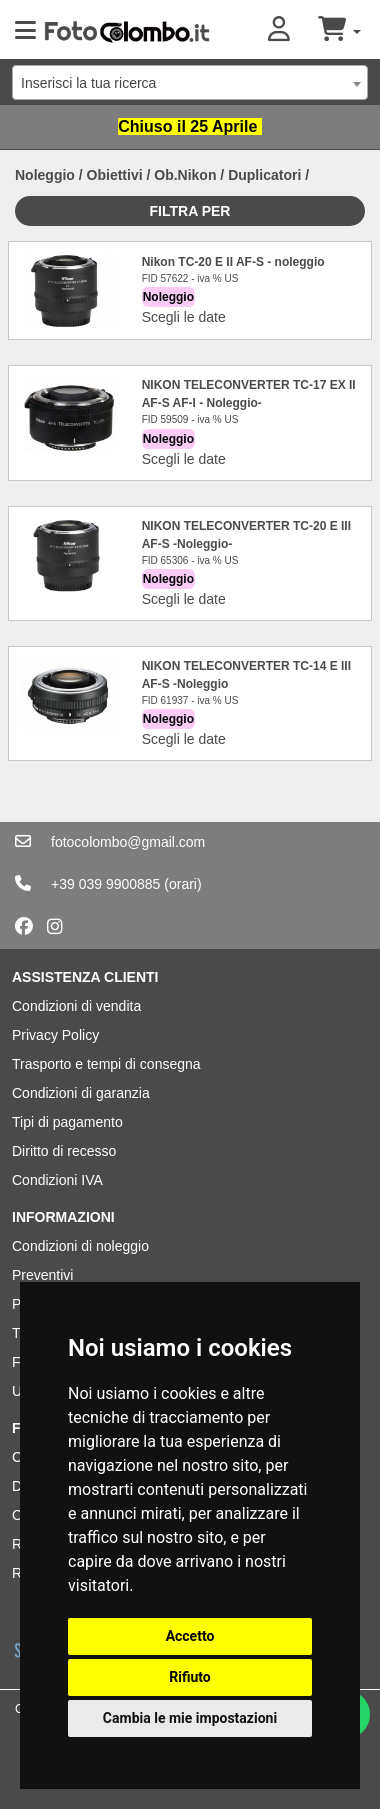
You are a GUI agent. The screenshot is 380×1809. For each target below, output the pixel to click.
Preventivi (42, 1275)
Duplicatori (264, 175)
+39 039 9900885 (105, 884)
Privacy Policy (55, 1035)
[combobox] (190, 82)
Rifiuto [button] (190, 1677)
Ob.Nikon (185, 175)
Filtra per (190, 211)
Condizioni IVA (57, 1180)
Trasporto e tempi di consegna (106, 1064)
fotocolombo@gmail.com (128, 842)
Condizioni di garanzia (81, 1093)
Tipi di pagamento (67, 1122)
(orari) (182, 884)
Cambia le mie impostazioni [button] (190, 1718)
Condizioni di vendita (76, 1006)
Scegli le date (184, 317)
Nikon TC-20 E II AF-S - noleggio (233, 262)
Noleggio (45, 175)
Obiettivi (115, 175)
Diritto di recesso (64, 1151)
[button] (293, 30)
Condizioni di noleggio (80, 1246)
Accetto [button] (190, 1636)
